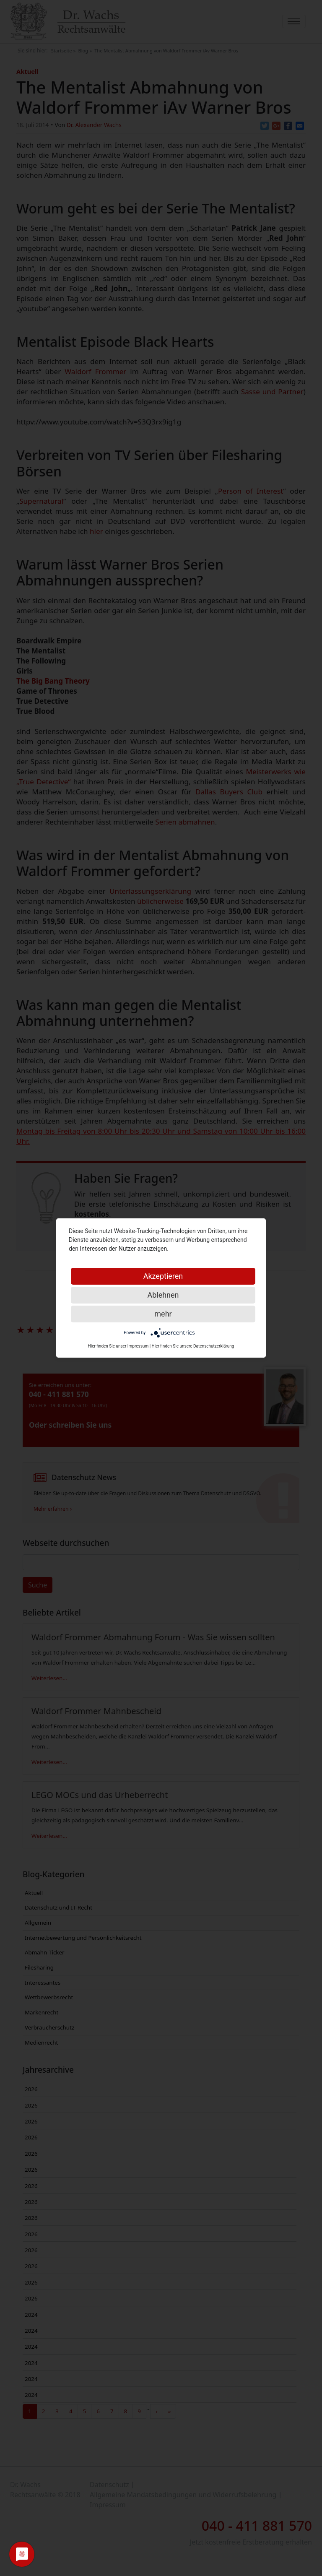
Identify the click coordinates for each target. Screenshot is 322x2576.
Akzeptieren (163, 1276)
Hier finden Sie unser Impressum (118, 1346)
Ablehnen (163, 1295)
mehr (162, 1313)
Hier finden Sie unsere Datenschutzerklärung (193, 1346)
